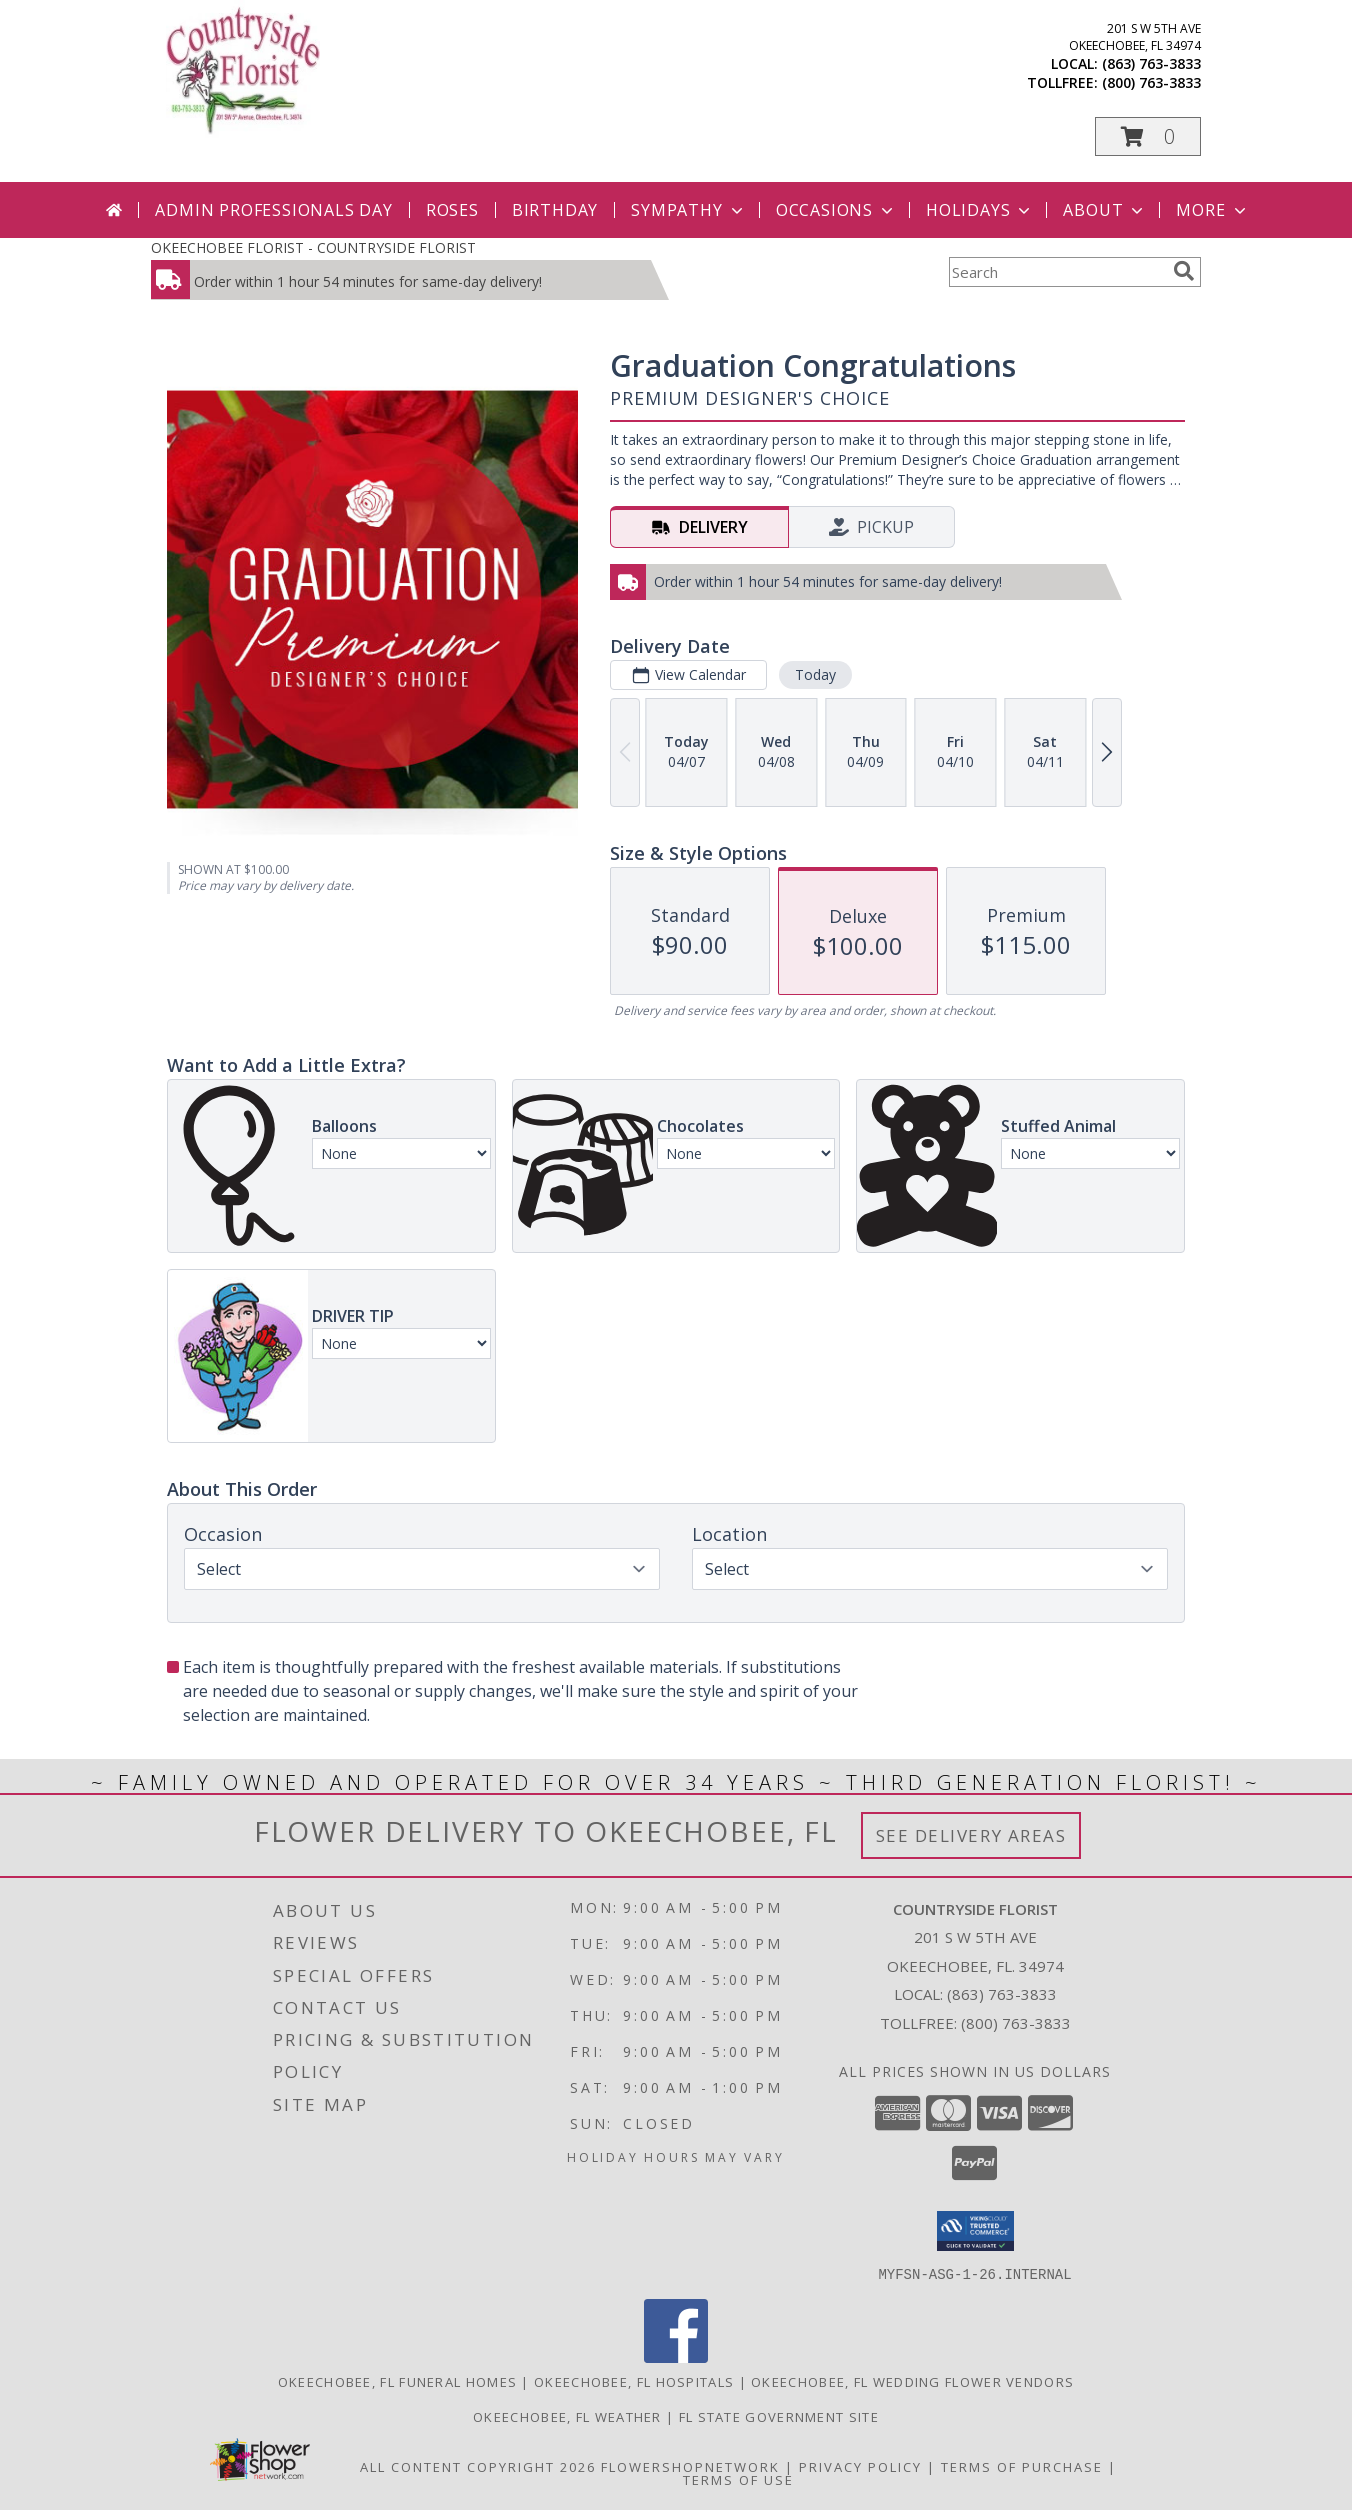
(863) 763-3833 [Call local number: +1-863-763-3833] (1151, 63)
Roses (452, 210)
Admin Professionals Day (273, 210)
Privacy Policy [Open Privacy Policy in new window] (860, 2466)
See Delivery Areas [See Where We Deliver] (971, 1835)
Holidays (980, 210)
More (1212, 210)
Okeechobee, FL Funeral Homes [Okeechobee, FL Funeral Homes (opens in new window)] (397, 2381)
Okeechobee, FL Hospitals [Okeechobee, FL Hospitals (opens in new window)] (634, 2381)
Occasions (836, 210)
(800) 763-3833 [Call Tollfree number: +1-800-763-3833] (1016, 2023)
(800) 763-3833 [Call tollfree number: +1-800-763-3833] (1151, 82)
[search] (1184, 271)
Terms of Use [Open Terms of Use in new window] (738, 2479)
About (1105, 210)
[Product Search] (1057, 272)
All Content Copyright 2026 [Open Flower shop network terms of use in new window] (478, 2466)
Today (815, 674)
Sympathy (688, 210)
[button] (1148, 136)
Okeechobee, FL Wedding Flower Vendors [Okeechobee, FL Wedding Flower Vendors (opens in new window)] (912, 2381)
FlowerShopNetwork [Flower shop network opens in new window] (690, 2466)
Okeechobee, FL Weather (567, 2416)
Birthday (555, 210)
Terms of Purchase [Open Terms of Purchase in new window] (1022, 2466)
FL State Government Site (779, 2416)
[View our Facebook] (676, 2356)
